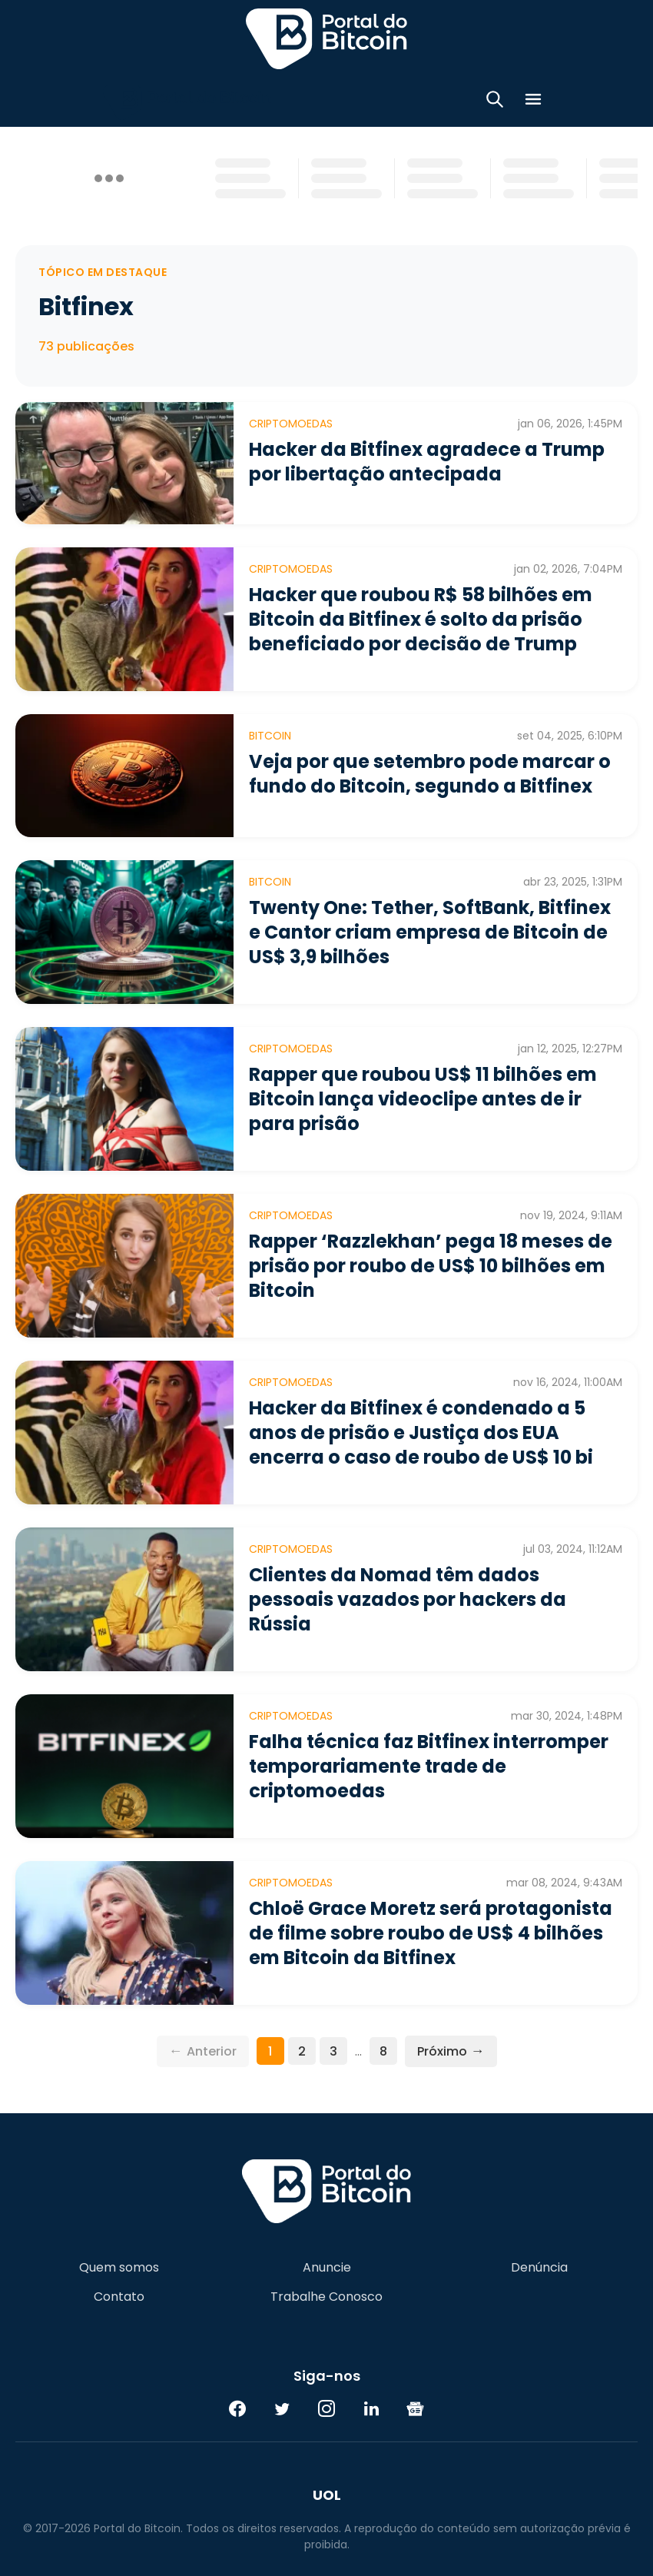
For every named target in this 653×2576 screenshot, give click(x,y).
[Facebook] (237, 2408)
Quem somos (119, 2267)
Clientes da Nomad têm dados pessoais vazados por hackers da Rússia (407, 1599)
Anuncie (327, 2267)
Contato (119, 2296)
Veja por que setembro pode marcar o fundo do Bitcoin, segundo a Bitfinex (430, 774)
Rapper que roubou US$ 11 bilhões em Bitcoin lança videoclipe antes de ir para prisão (423, 1099)
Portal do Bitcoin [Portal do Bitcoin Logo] (326, 38)
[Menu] (533, 102)
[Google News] (416, 2408)
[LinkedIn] (371, 2408)
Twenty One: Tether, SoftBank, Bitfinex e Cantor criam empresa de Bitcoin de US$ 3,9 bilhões (430, 932)
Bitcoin (270, 735)
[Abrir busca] (494, 102)
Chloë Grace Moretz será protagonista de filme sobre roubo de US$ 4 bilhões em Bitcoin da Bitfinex (430, 1933)
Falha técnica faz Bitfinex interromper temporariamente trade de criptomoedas (428, 1766)
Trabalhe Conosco (326, 2296)
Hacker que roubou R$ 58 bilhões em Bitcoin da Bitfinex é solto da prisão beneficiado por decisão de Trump (420, 619)
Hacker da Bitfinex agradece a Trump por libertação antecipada (427, 462)
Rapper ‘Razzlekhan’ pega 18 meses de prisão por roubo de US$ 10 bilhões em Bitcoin (430, 1265)
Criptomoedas (291, 423)
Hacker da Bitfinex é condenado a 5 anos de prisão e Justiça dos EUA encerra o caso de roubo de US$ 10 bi (421, 1432)
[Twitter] (282, 2408)
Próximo (451, 2050)
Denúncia (539, 2267)
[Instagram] (326, 2408)
